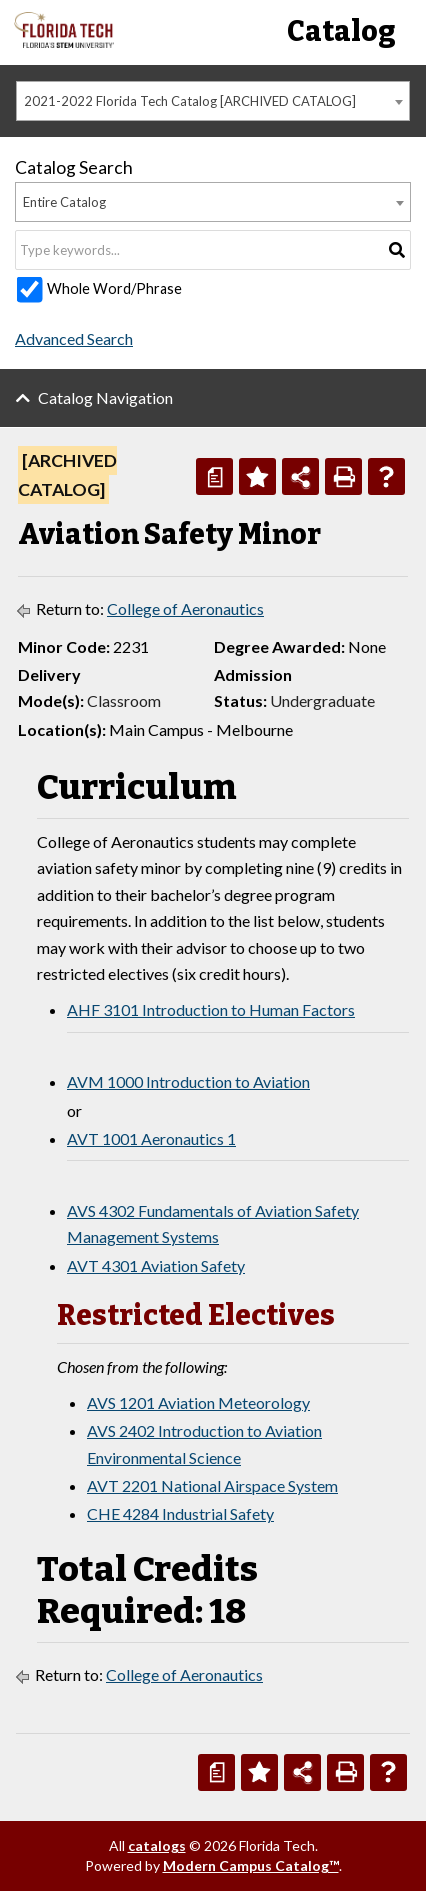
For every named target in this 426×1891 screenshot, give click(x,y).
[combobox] (213, 101)
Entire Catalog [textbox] (64, 202)
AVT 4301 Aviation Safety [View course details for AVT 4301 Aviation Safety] (156, 1265)
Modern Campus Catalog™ (251, 1865)
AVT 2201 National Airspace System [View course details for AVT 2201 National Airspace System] (212, 1485)
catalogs (157, 1845)
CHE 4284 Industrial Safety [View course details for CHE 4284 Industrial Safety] (180, 1513)
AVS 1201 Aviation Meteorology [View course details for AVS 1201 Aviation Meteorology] (198, 1402)
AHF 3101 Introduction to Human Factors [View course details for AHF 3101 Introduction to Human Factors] (211, 1009)
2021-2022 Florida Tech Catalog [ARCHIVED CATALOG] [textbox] (190, 101)
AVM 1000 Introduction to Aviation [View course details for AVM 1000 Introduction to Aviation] (188, 1081)
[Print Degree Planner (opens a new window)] (214, 476)
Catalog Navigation (105, 397)
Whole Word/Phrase (114, 288)
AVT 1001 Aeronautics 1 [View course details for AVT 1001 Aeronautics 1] (151, 1138)
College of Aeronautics (185, 608)
